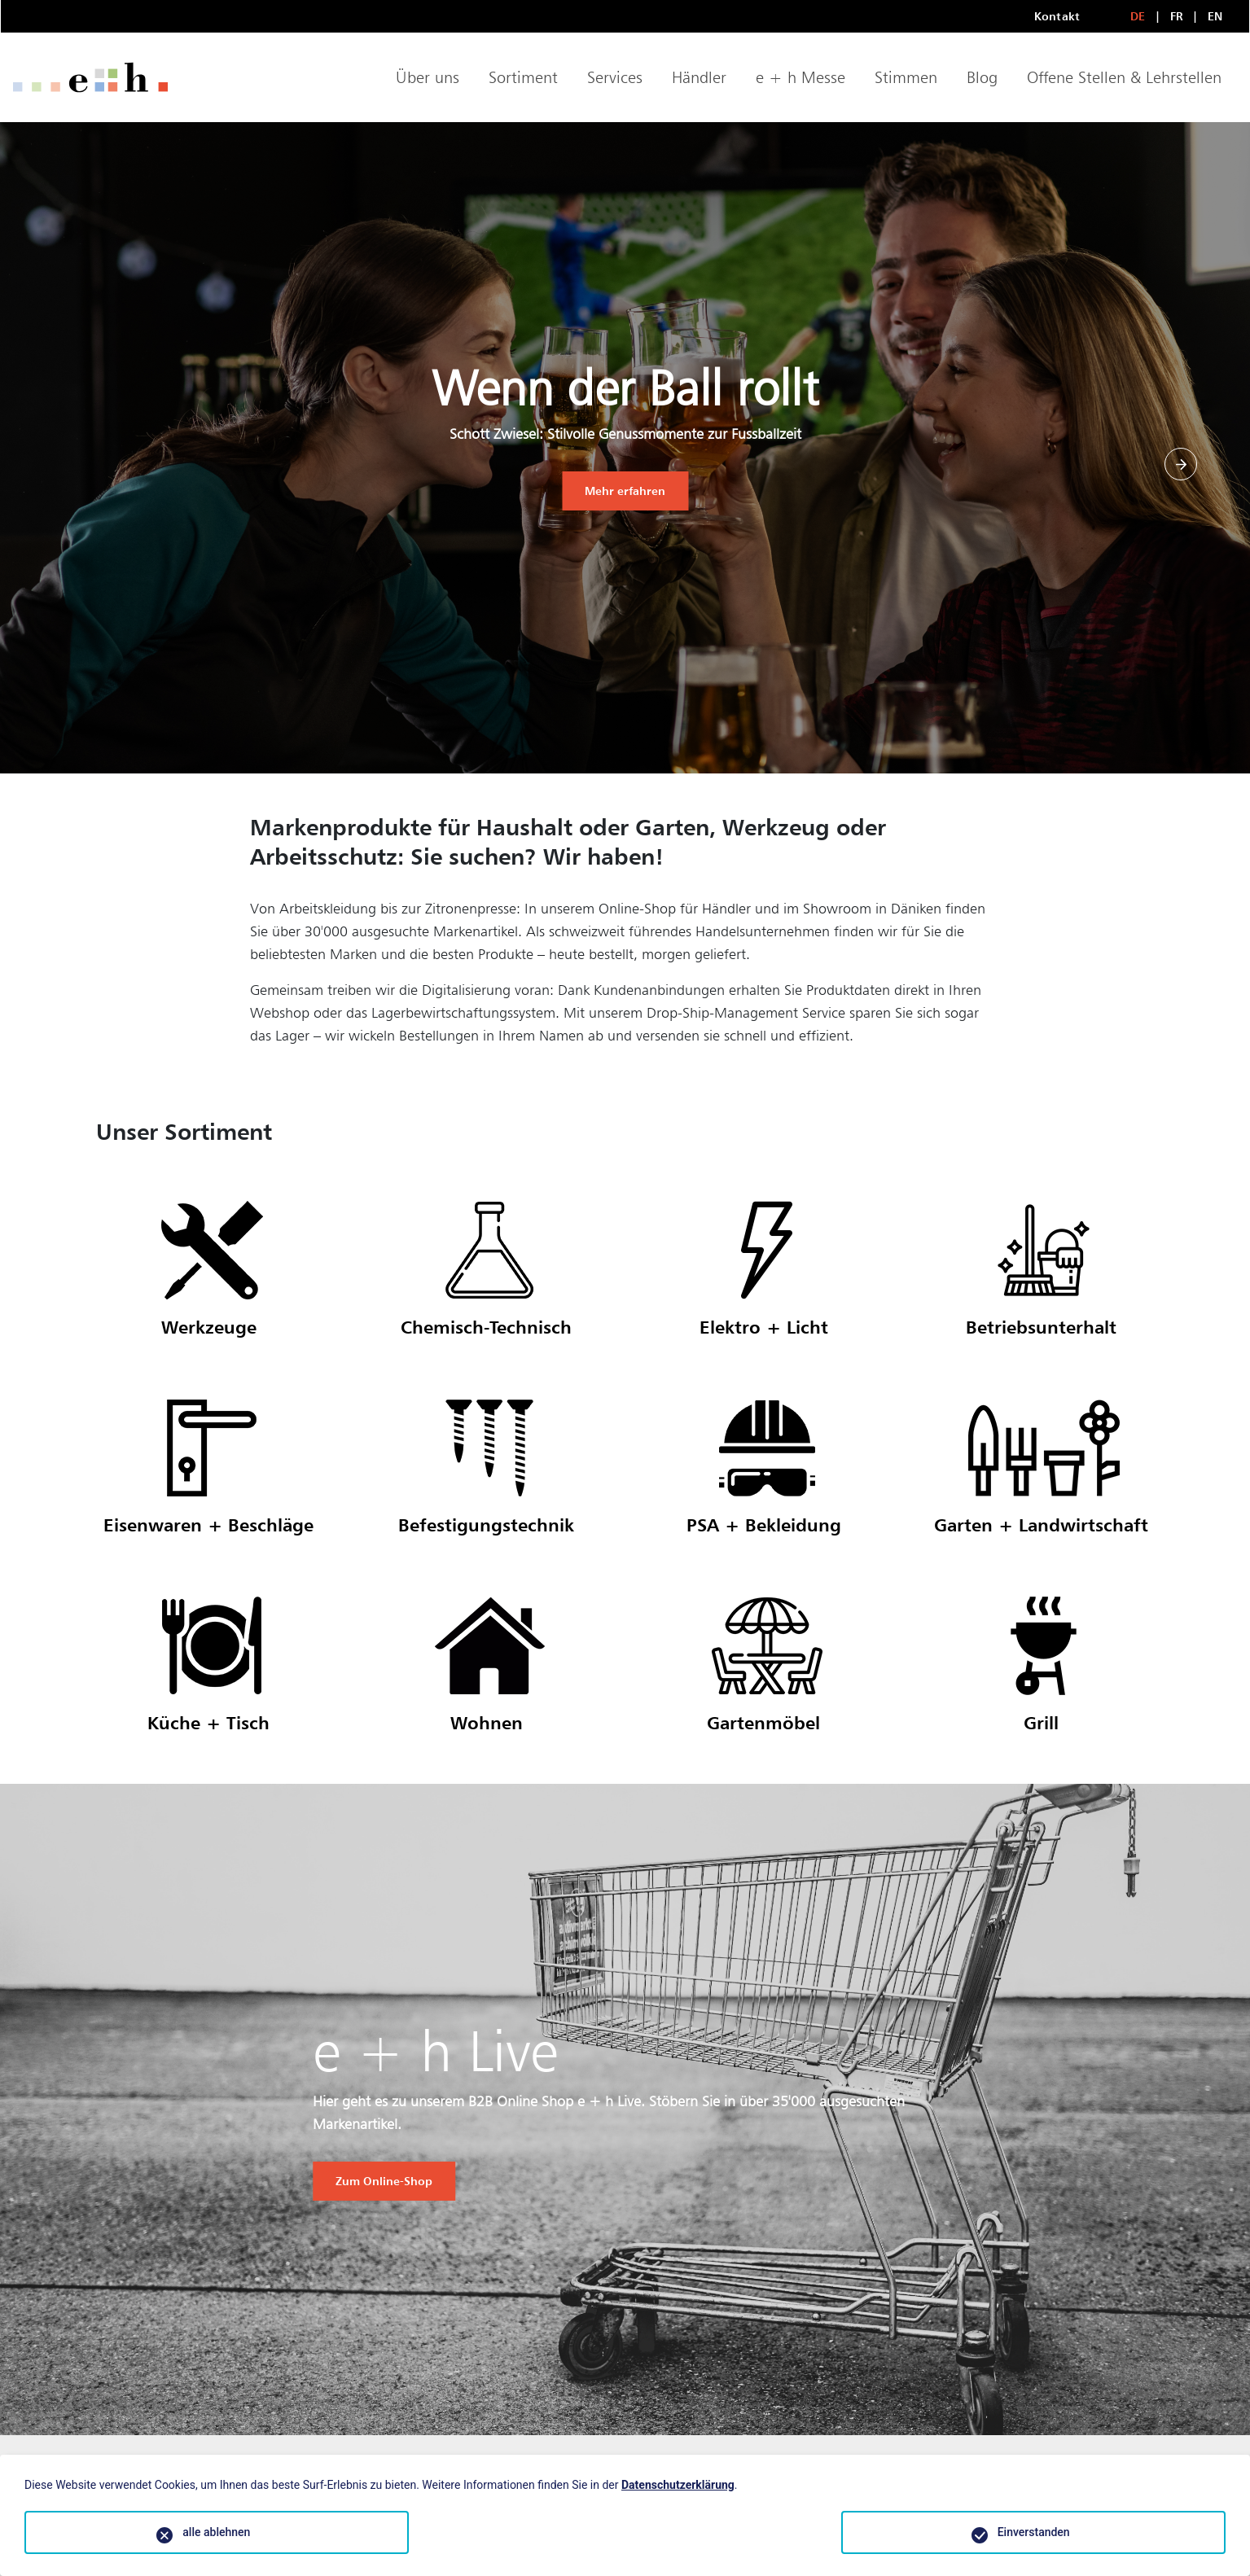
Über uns (427, 77)
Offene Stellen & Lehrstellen (1124, 77)
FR (1177, 16)
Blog (982, 77)
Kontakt (1057, 16)
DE (1138, 16)
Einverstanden (1034, 2532)
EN (1215, 16)
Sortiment (523, 77)
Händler (699, 77)
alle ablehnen (216, 2532)
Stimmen (906, 77)
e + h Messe (800, 77)
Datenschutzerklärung (678, 2484)
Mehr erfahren (625, 490)
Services (615, 77)
